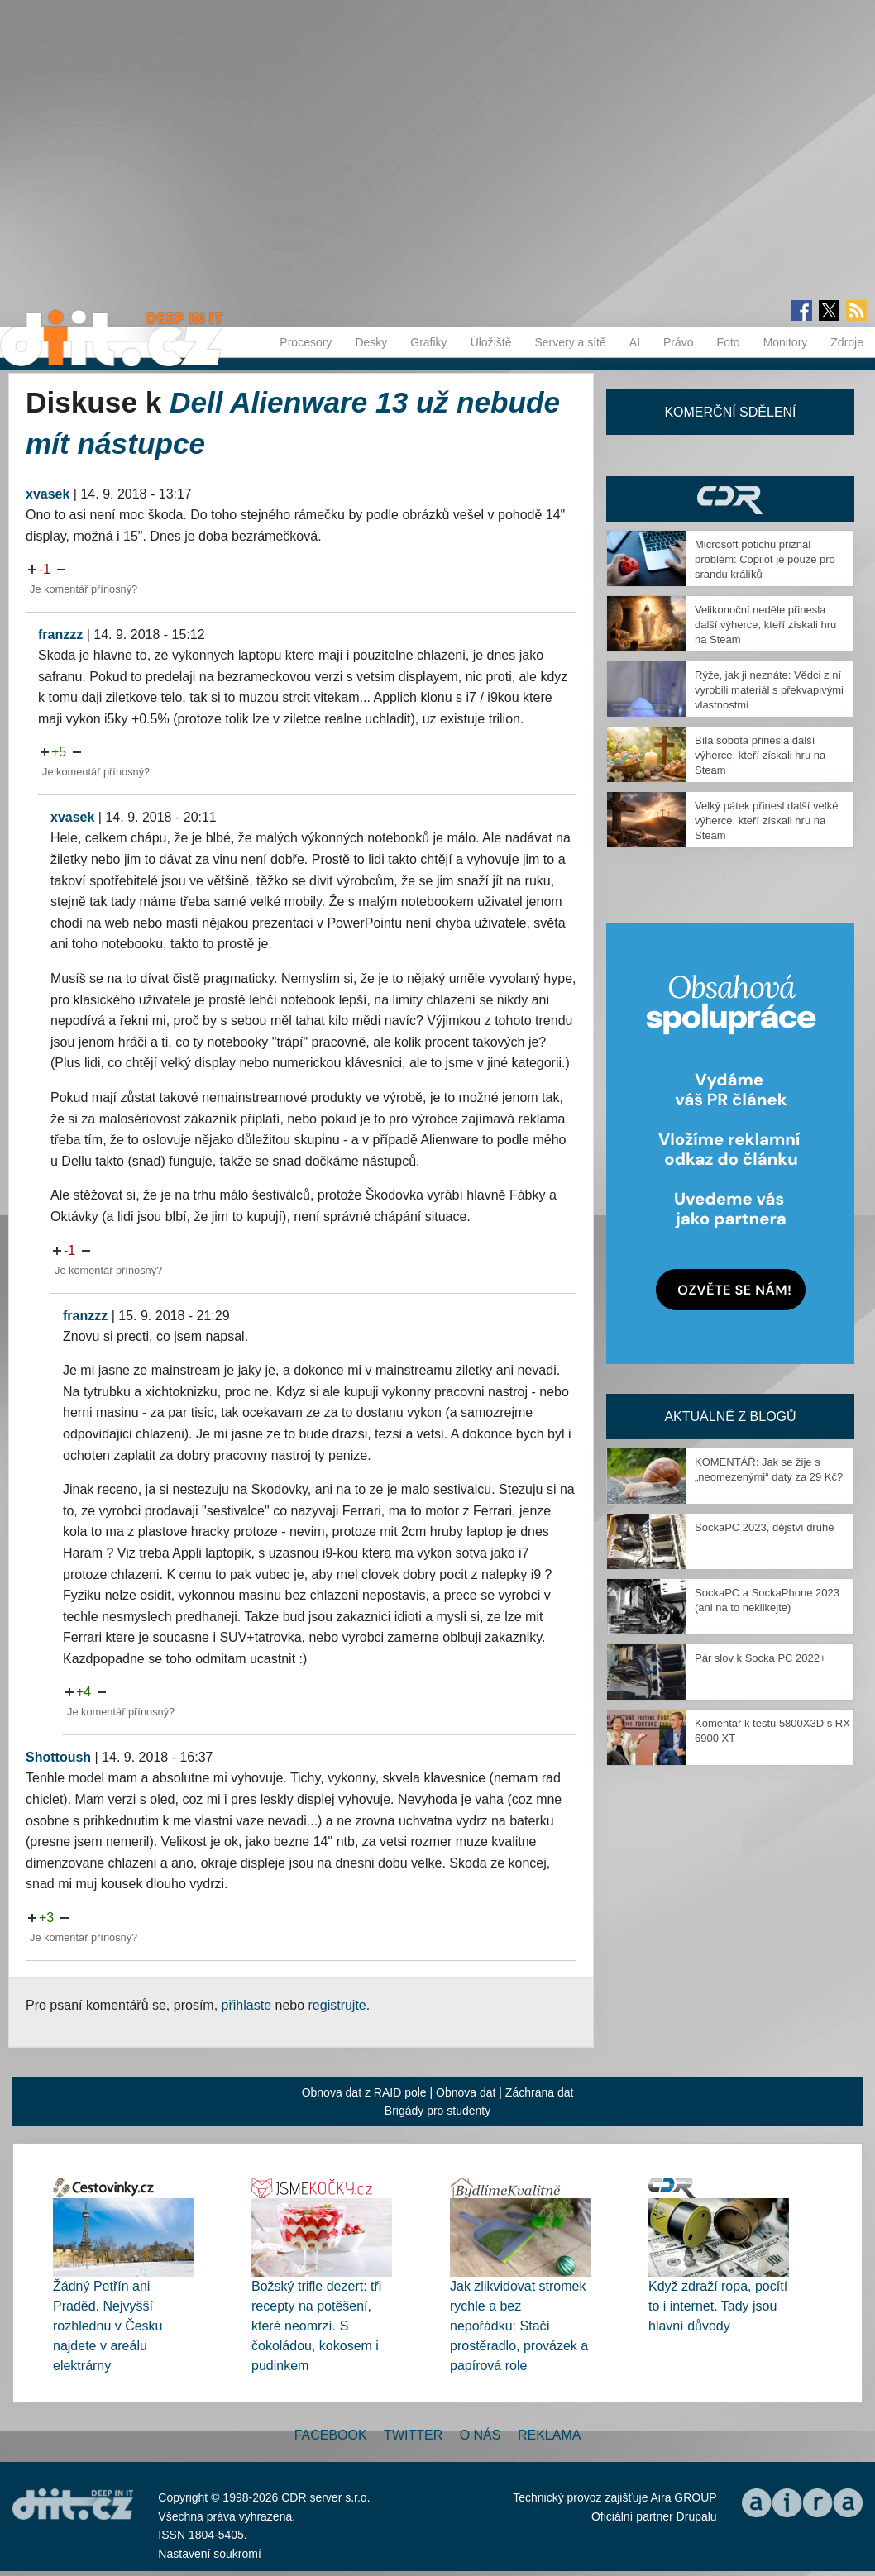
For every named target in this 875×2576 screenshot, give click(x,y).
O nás (480, 2435)
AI (634, 342)
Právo (678, 342)
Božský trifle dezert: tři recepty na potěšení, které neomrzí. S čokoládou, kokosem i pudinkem (316, 2326)
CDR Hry (730, 499)
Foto (728, 342)
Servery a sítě (569, 342)
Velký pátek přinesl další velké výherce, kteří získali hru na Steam (766, 820)
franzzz (60, 634)
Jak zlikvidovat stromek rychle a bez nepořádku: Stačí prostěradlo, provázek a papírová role (519, 2326)
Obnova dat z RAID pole (364, 2092)
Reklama (549, 2435)
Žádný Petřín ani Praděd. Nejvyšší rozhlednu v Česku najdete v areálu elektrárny (108, 2326)
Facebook (330, 2435)
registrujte (337, 2005)
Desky (371, 342)
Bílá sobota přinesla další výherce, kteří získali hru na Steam (760, 755)
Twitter (413, 2435)
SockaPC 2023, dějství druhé (764, 1527)
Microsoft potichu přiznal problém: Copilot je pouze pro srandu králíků (765, 559)
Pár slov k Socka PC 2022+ (760, 1658)
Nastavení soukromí (209, 2553)
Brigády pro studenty (437, 2110)
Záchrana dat (539, 2092)
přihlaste (246, 2005)
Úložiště (491, 342)
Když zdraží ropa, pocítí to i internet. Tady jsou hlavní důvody (717, 2306)
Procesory (306, 342)
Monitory (785, 342)
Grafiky (428, 342)
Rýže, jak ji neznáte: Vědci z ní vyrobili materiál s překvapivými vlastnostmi (769, 690)
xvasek (47, 494)
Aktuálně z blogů (730, 1417)
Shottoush (58, 1757)
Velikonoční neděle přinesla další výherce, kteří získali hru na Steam (765, 624)
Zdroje (846, 342)
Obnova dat (465, 2092)
